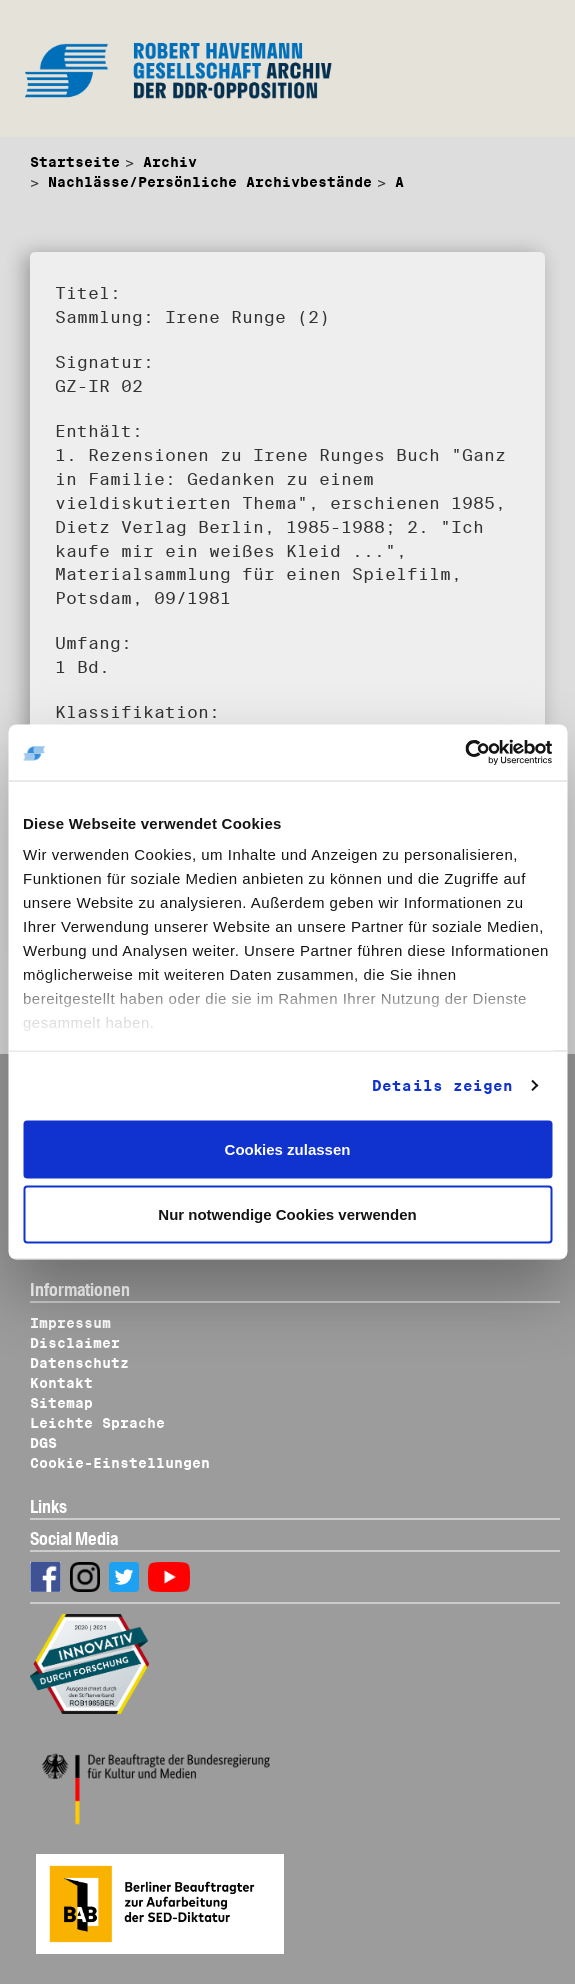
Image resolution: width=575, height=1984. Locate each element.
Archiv (170, 162)
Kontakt (61, 1383)
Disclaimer (75, 1343)
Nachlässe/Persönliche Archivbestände (210, 182)
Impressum (70, 1323)
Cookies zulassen (288, 1148)
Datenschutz (79, 1363)
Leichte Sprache (97, 1423)
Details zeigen (442, 1086)
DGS (43, 1443)
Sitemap (61, 1403)
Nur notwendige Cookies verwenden (287, 1214)
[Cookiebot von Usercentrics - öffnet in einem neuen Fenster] (464, 753)
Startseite (75, 162)
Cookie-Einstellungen (120, 1463)
